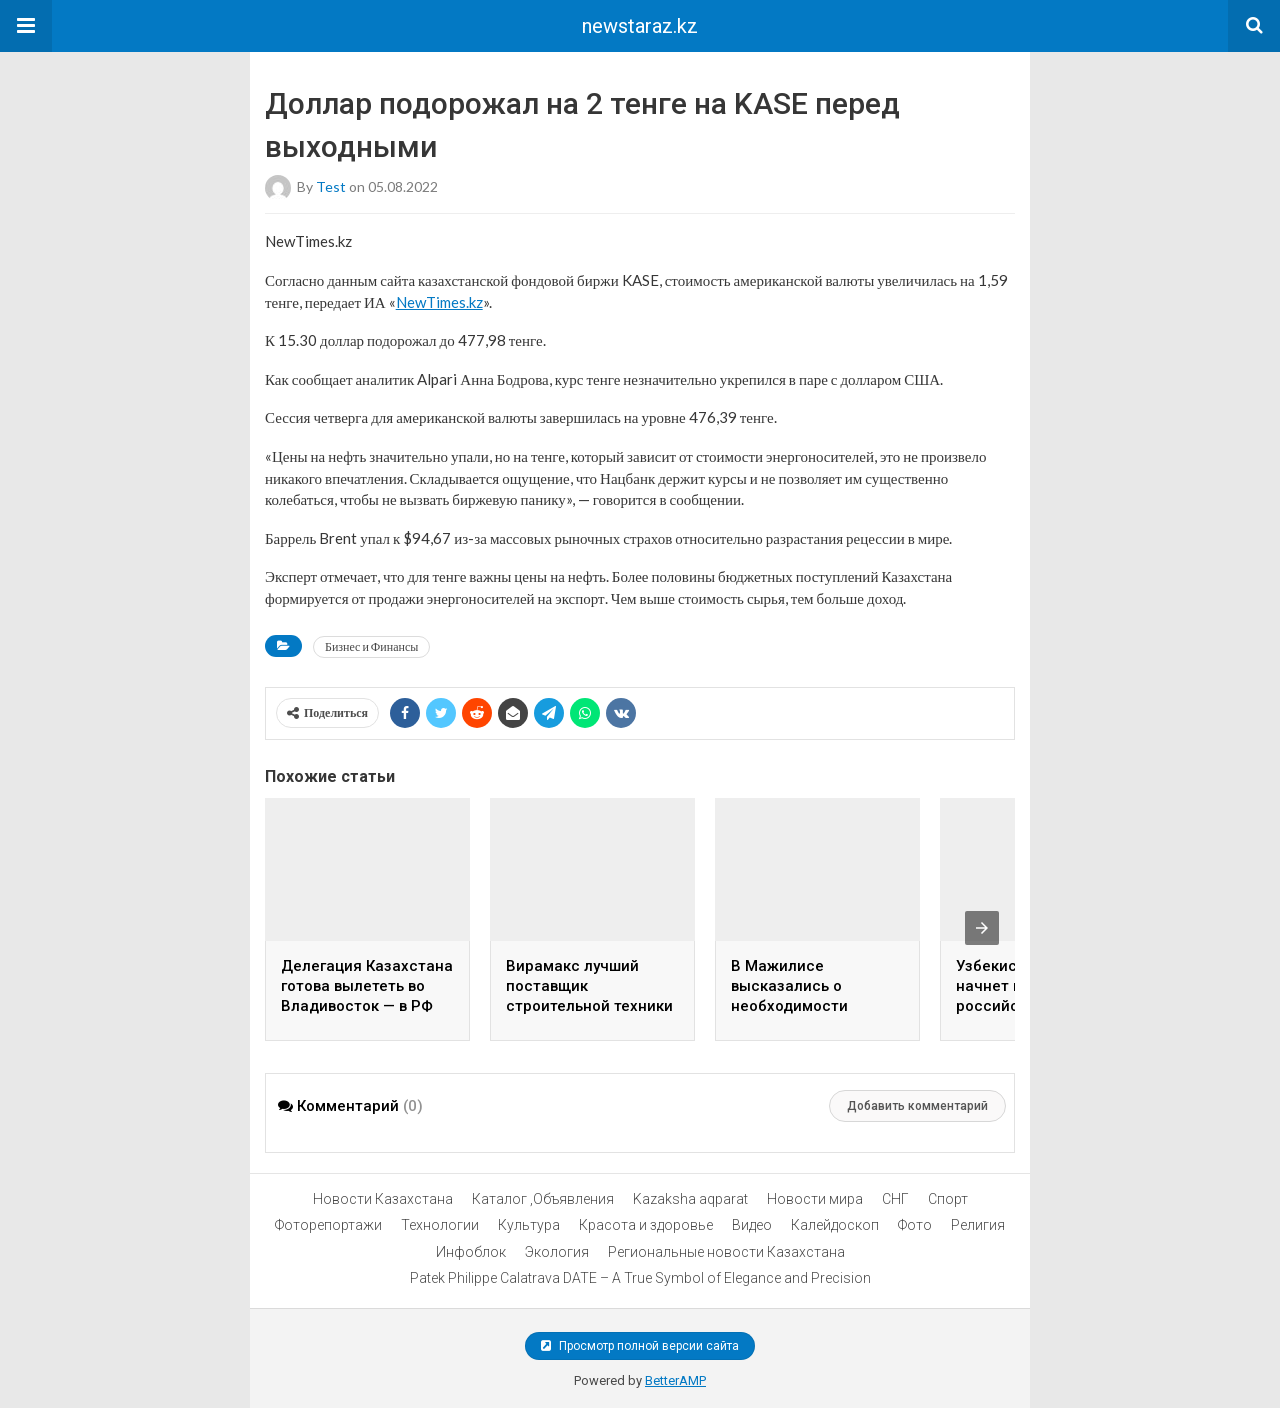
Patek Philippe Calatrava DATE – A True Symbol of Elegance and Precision (640, 1278)
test (331, 186)
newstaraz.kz (640, 26)
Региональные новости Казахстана (726, 1252)
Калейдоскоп (835, 1225)
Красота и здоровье (646, 1225)
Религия (978, 1225)
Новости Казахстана (383, 1199)
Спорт (948, 1199)
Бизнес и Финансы (371, 646)
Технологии (440, 1225)
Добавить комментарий (917, 1106)
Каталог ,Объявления (543, 1199)
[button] (26, 26)
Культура (529, 1225)
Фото (915, 1225)
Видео (752, 1225)
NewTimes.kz (439, 302)
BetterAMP (675, 1380)
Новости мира (815, 1199)
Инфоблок (471, 1252)
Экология (557, 1252)
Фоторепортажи (328, 1225)
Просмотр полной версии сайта (640, 1346)
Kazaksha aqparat (690, 1199)
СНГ (895, 1199)
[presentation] (982, 928)
